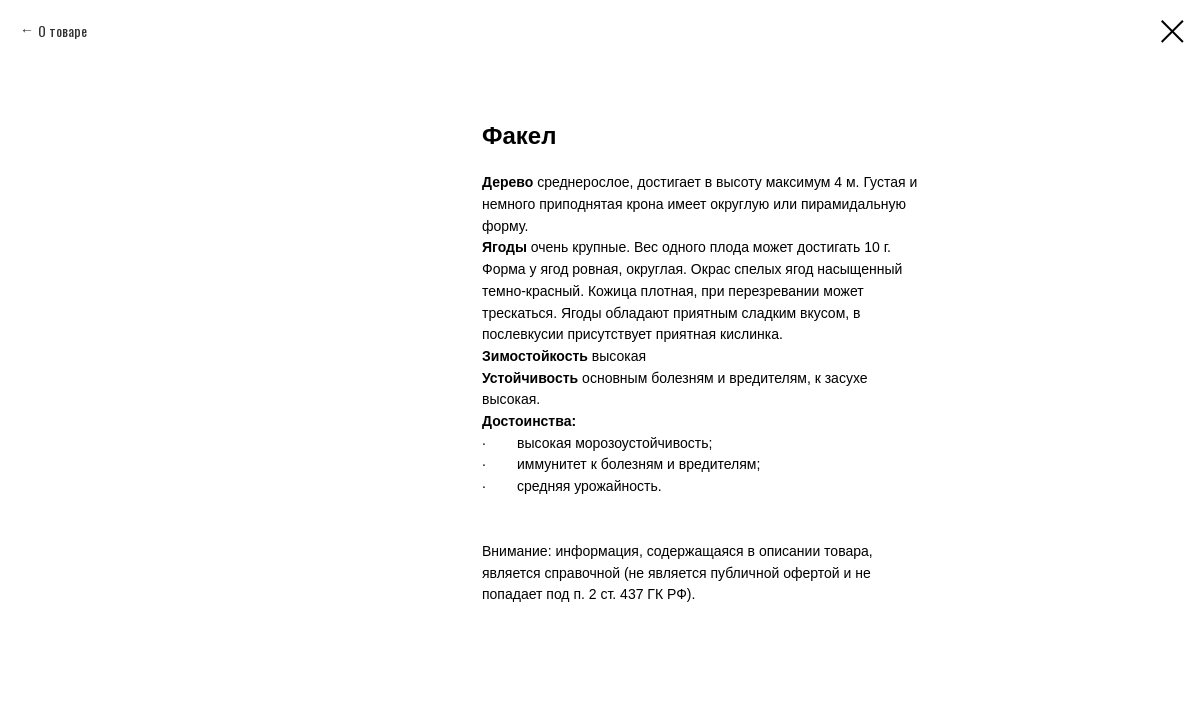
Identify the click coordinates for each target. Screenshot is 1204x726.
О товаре (62, 30)
